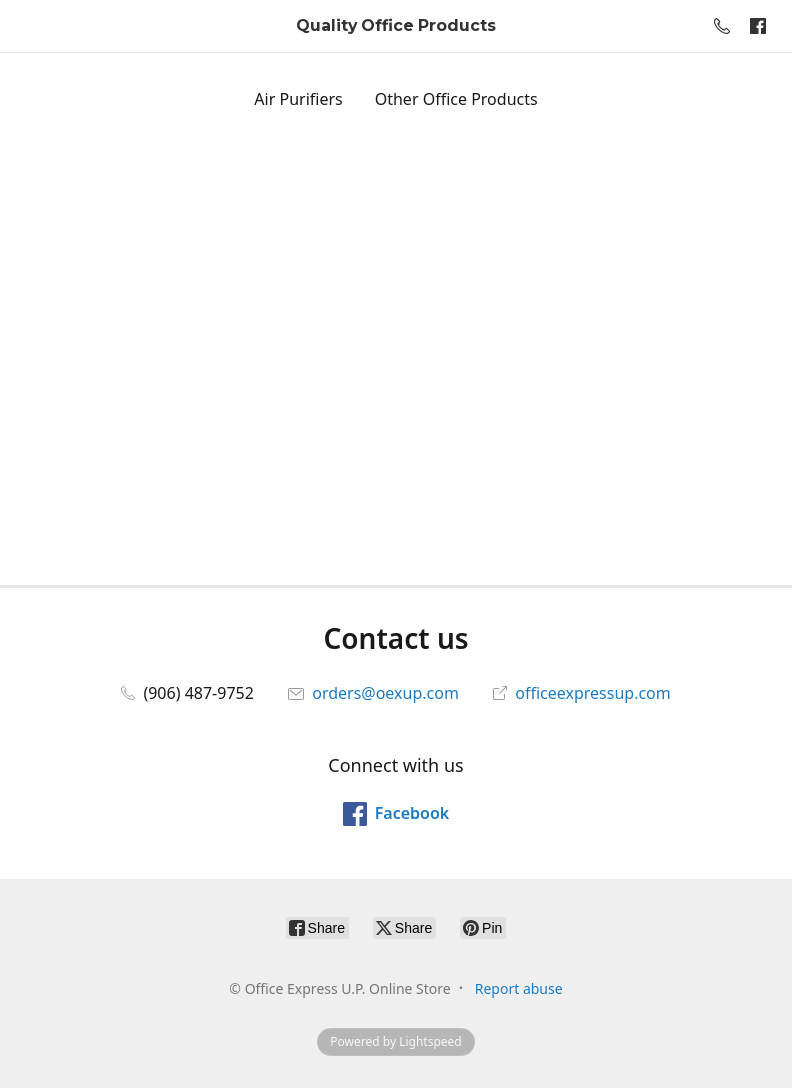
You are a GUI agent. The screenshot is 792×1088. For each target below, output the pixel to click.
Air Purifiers (298, 99)
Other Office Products (456, 99)
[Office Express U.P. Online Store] (396, 26)
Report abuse (519, 988)
